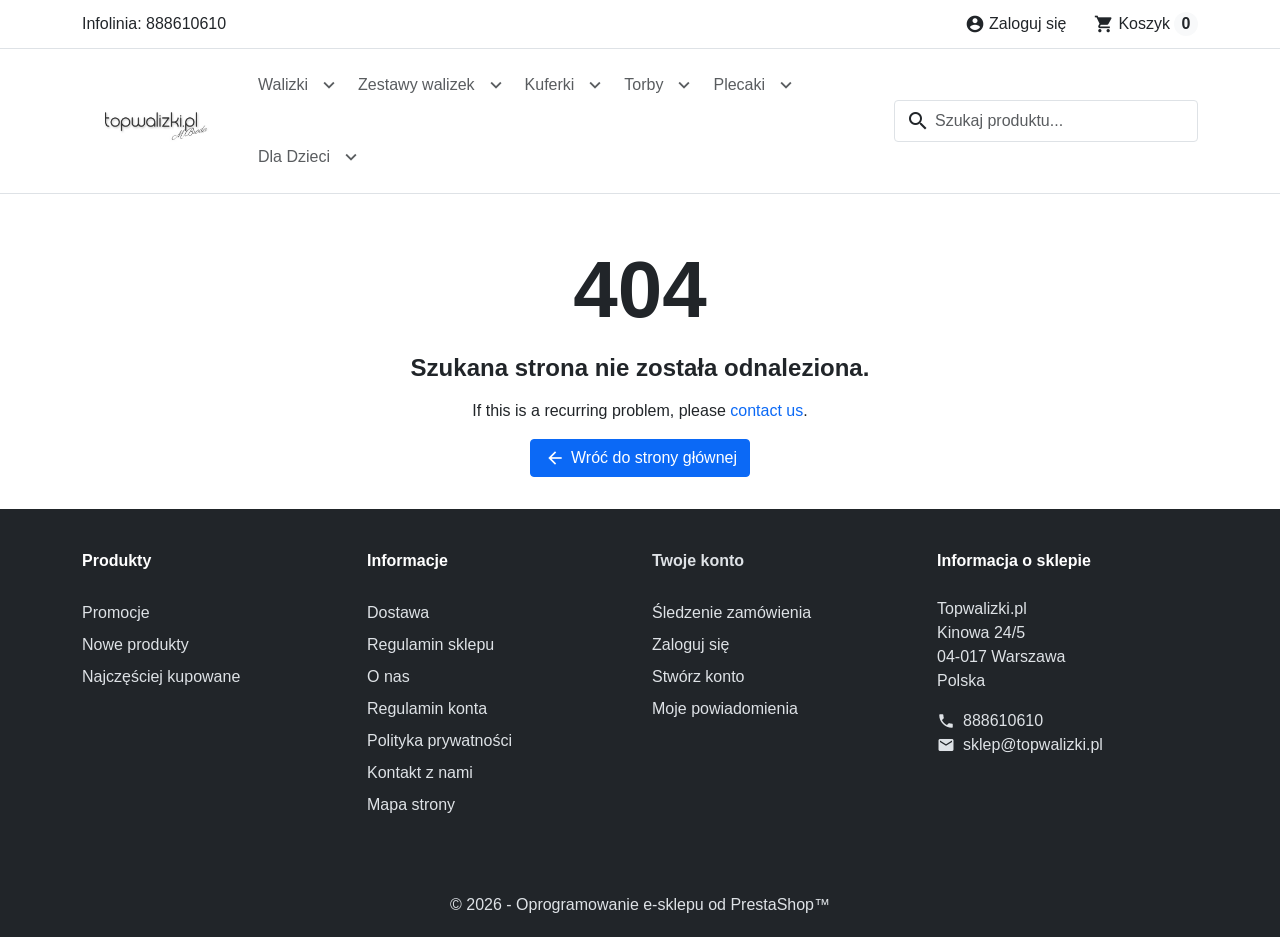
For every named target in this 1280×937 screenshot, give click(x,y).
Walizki (283, 84)
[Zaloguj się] (1015, 24)
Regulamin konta (427, 708)
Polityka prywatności (439, 740)
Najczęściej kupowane (161, 676)
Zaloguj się (690, 644)
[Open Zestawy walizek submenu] (496, 85)
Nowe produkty (135, 644)
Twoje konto (698, 560)
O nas (388, 676)
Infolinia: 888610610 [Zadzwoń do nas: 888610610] (154, 23)
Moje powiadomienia (725, 708)
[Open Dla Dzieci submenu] (351, 157)
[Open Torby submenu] (684, 85)
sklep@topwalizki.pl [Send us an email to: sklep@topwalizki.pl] (1033, 744)
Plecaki (739, 84)
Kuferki (550, 84)
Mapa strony (411, 804)
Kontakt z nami (420, 772)
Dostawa (398, 612)
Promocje (116, 612)
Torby (643, 84)
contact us (766, 410)
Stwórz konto (698, 676)
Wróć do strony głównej (640, 458)
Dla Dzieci (294, 156)
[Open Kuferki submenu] (595, 85)
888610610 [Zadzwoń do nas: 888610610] (1003, 720)
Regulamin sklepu (430, 644)
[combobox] (1046, 121)
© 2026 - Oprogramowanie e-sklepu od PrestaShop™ (640, 904)
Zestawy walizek (416, 84)
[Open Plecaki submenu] (786, 85)
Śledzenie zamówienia (731, 612)
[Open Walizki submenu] (329, 85)
